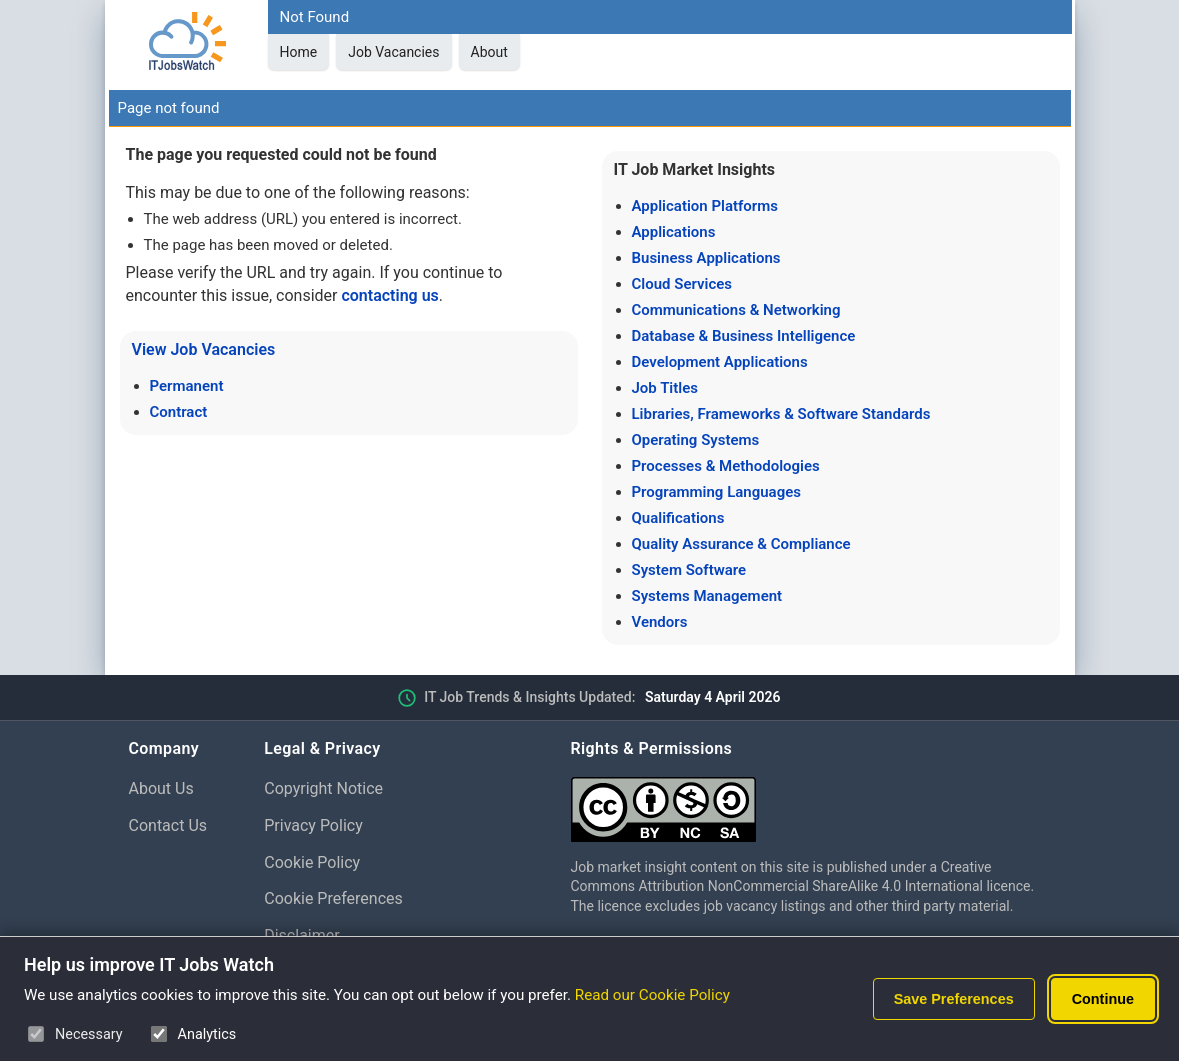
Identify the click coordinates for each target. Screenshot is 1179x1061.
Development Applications (720, 362)
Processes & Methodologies (726, 466)
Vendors (660, 622)
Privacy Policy (313, 825)
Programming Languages (716, 492)
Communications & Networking (736, 310)
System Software (689, 570)
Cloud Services (682, 284)
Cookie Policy (312, 862)
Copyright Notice (323, 788)
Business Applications (706, 258)
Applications (674, 232)
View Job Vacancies (204, 349)
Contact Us (168, 825)
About (489, 52)
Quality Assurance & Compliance (741, 544)
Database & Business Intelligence (744, 336)
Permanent (187, 386)
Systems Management (707, 596)
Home (299, 52)
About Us (161, 788)
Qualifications (678, 518)
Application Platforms (705, 206)
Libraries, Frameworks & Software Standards (781, 414)
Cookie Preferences (333, 898)
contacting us (389, 295)
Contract (179, 412)
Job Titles (665, 388)
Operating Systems (696, 440)
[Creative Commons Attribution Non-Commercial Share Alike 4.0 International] (811, 801)
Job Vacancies (393, 52)
